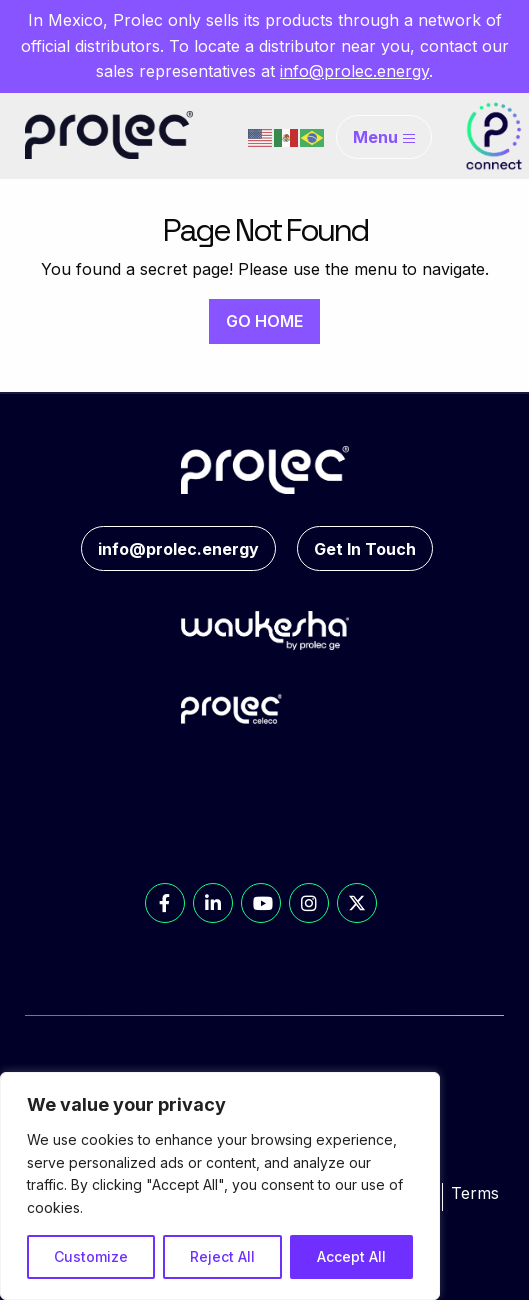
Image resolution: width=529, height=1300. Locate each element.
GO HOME (264, 321)
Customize (91, 1256)
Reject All (222, 1256)
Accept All (351, 1256)
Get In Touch (365, 549)
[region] (220, 1186)
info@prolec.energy (354, 71)
